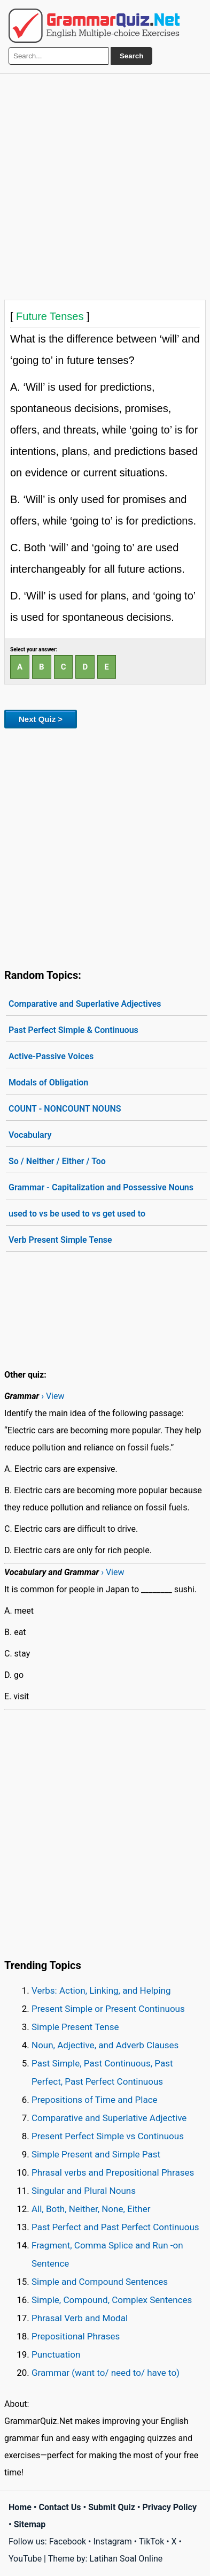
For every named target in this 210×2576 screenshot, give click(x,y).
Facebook (67, 2541)
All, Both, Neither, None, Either (91, 2208)
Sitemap (30, 2524)
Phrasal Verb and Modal (80, 2318)
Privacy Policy (170, 2507)
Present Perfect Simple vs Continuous (108, 2136)
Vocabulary (30, 1135)
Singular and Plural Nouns (84, 2190)
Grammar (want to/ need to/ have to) (106, 2372)
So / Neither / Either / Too (57, 1161)
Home (20, 2507)
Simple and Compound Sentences (100, 2281)
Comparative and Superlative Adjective (109, 2118)
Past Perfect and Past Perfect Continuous (115, 2227)
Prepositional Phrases (76, 2336)
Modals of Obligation (48, 1082)
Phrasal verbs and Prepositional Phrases (113, 2172)
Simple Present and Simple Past (96, 2154)
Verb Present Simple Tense (60, 1240)
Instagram (112, 2541)
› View (52, 1396)
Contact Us (60, 2507)
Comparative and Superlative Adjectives (85, 1004)
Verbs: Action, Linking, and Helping (101, 1990)
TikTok (152, 2541)
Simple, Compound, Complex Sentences (112, 2299)
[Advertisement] (105, 184)
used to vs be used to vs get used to (77, 1214)
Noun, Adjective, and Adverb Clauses (105, 2045)
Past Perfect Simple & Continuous (73, 1030)
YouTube (25, 2559)
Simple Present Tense (75, 2027)
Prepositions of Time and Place (95, 2099)
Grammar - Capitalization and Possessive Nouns (101, 1187)
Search (131, 56)
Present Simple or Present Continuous (108, 2008)
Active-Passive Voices (51, 1056)
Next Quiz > (41, 719)
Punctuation (56, 2354)
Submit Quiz (111, 2507)
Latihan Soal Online (125, 2559)
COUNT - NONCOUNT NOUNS (65, 1109)
